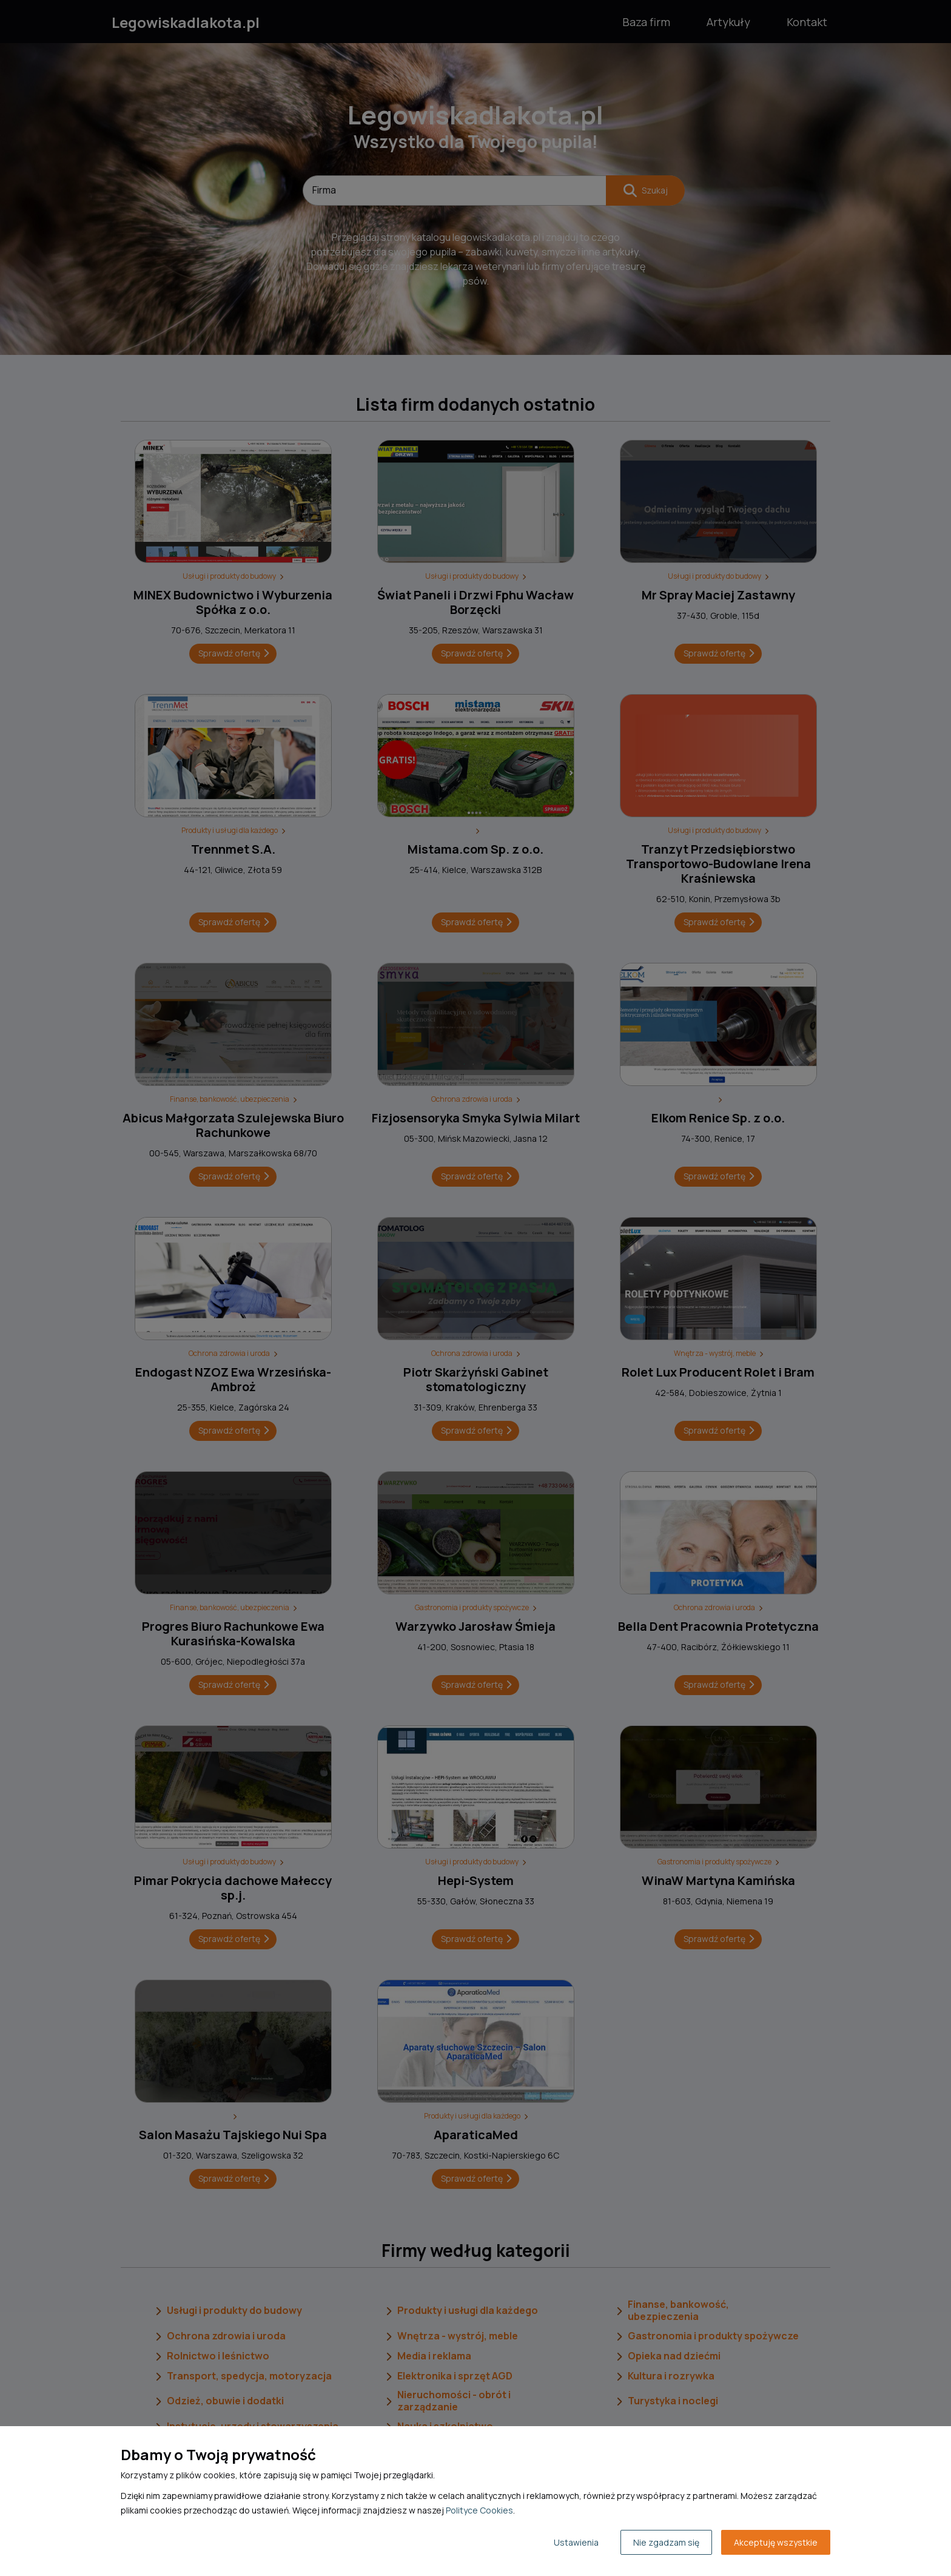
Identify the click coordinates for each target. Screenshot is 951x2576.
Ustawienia (576, 2542)
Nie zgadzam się (666, 2542)
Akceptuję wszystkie (776, 2542)
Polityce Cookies (479, 2510)
